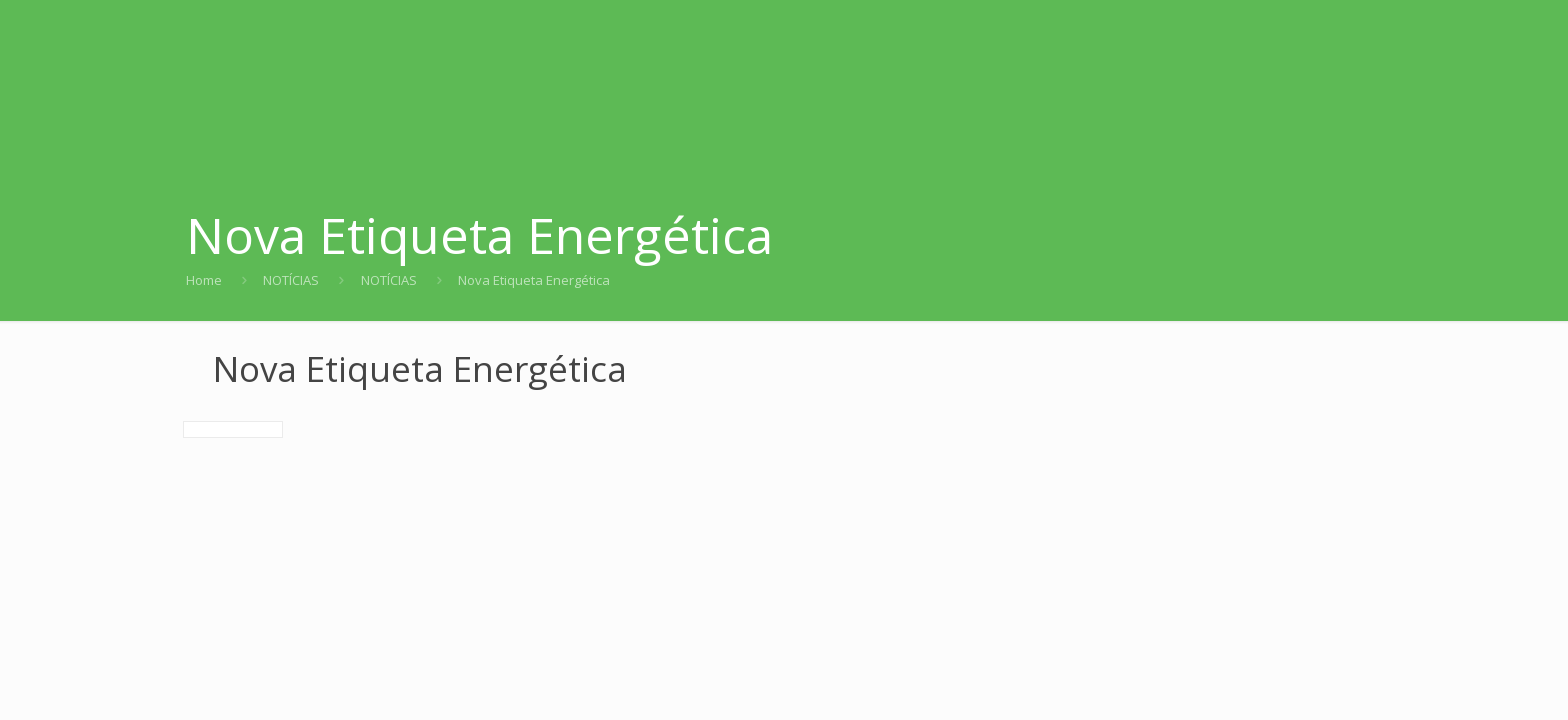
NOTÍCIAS (291, 280)
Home (204, 280)
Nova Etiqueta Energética (534, 280)
